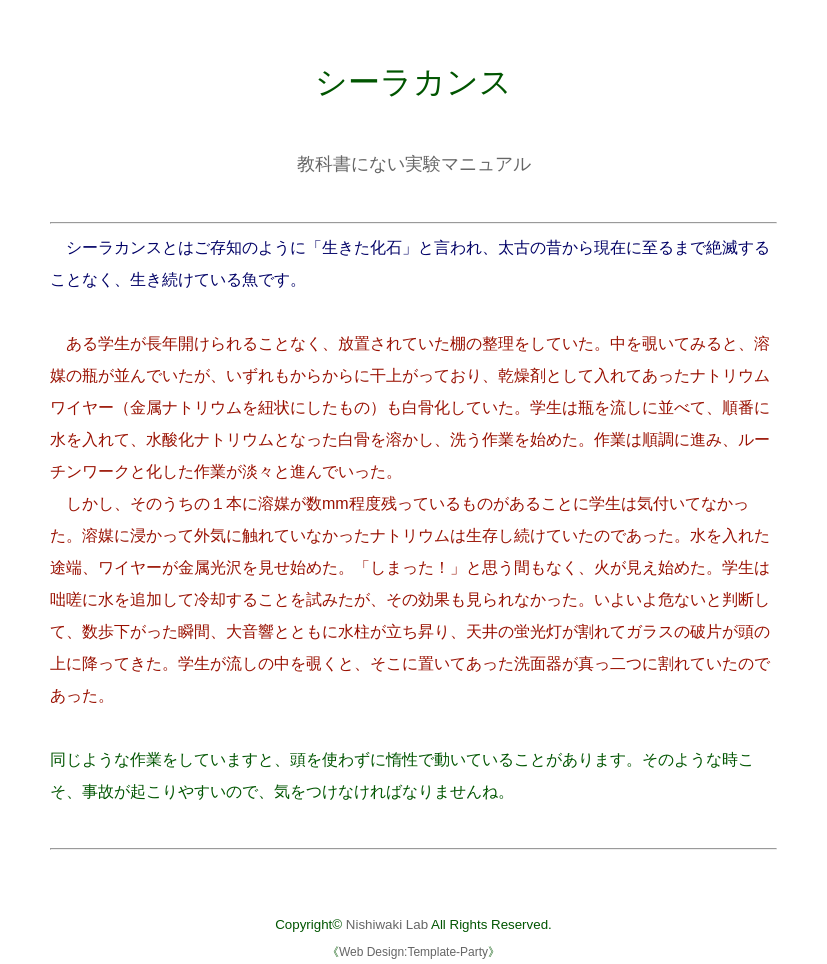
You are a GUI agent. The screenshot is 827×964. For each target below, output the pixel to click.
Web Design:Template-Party (413, 952)
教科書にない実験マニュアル (414, 164)
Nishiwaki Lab (387, 924)
